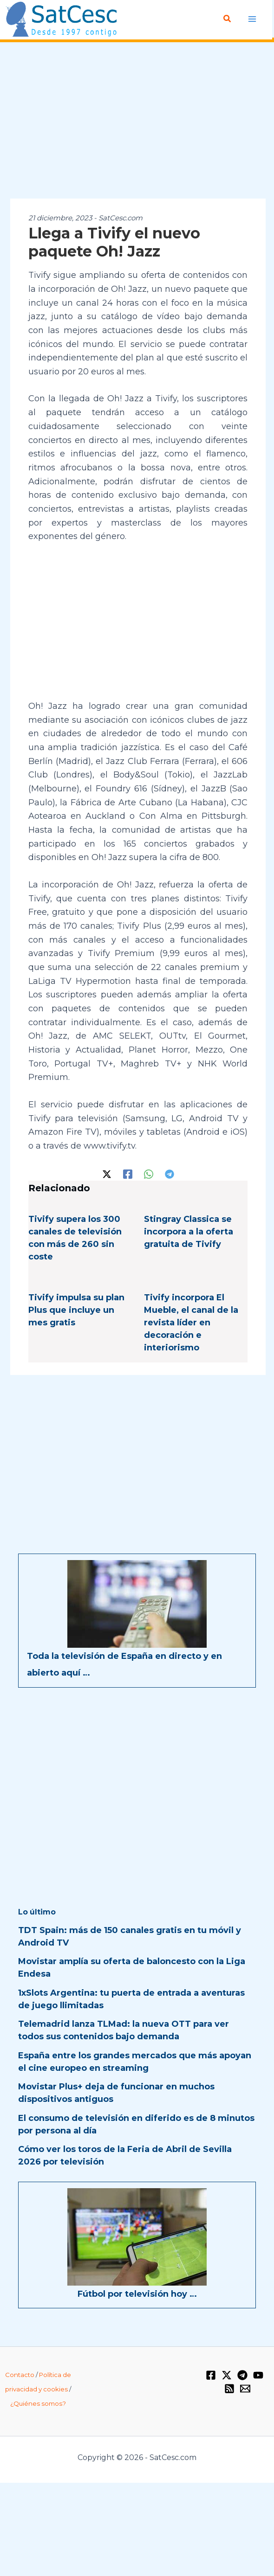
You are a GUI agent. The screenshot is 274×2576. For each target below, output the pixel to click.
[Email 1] (245, 2388)
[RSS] (229, 2388)
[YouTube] (258, 2375)
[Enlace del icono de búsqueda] (227, 19)
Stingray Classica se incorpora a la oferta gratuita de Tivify (188, 1231)
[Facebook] (127, 1173)
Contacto (19, 2374)
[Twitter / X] (106, 1173)
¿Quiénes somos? (38, 2403)
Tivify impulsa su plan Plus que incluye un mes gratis (76, 1310)
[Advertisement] (137, 121)
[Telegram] (169, 1173)
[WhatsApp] (148, 1173)
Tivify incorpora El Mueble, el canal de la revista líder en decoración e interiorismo (191, 1322)
